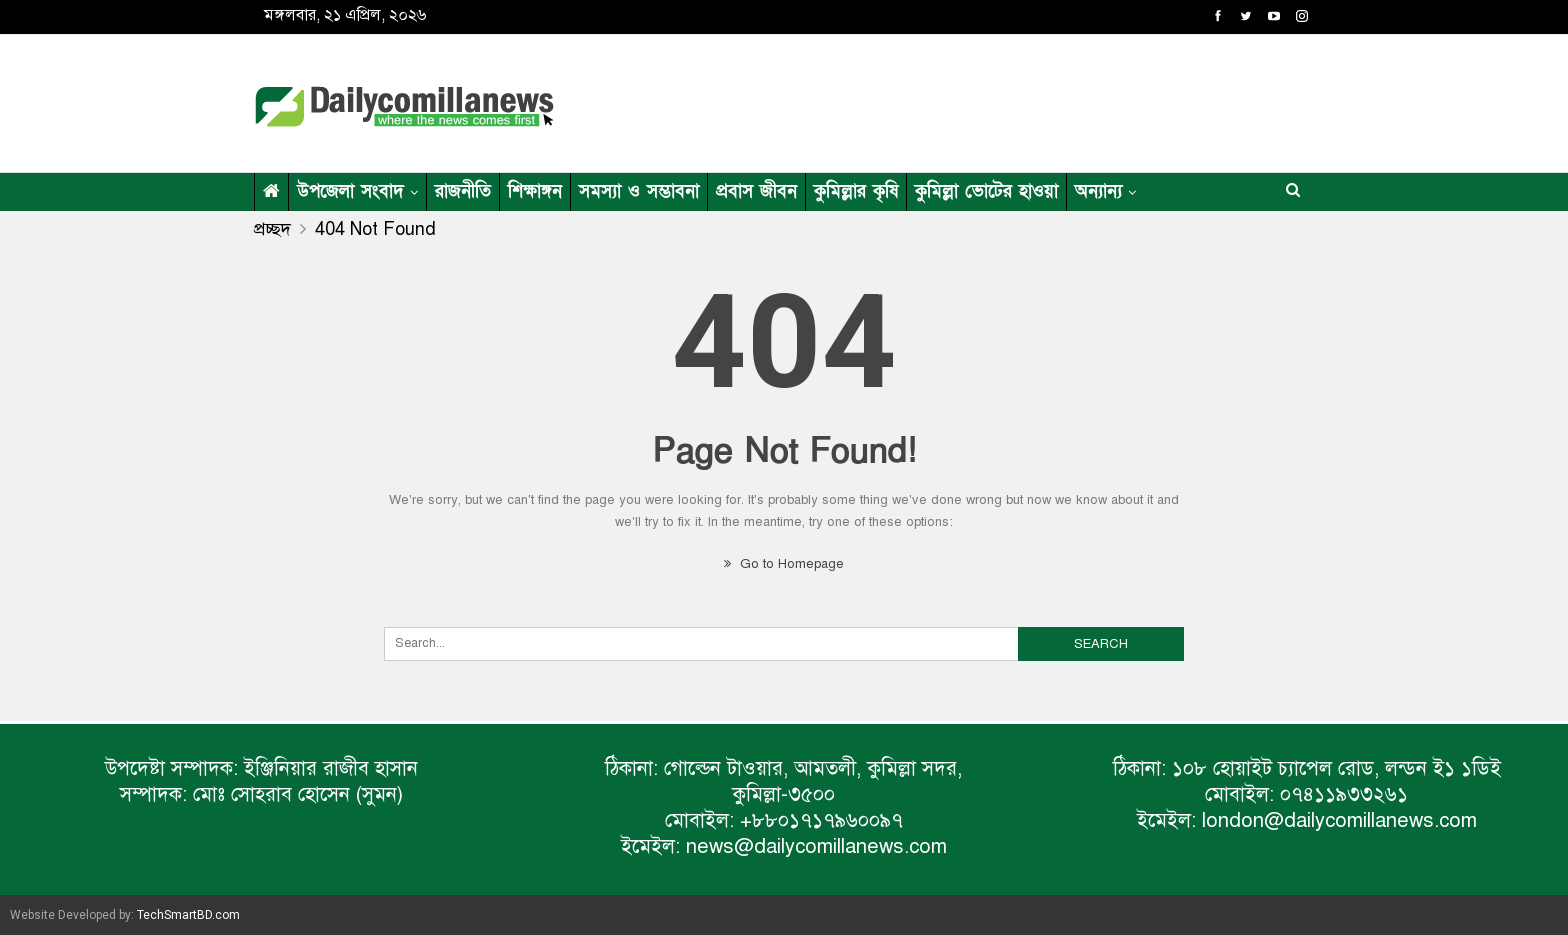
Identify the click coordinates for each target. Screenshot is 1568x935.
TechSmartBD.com (188, 915)
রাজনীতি (463, 191)
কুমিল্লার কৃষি (856, 191)
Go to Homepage (784, 564)
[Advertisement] (978, 100)
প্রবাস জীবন (756, 191)
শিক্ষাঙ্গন (535, 191)
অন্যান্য (1098, 191)
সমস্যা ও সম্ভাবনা (639, 191)
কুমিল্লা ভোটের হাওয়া (986, 191)
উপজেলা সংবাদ (350, 191)
